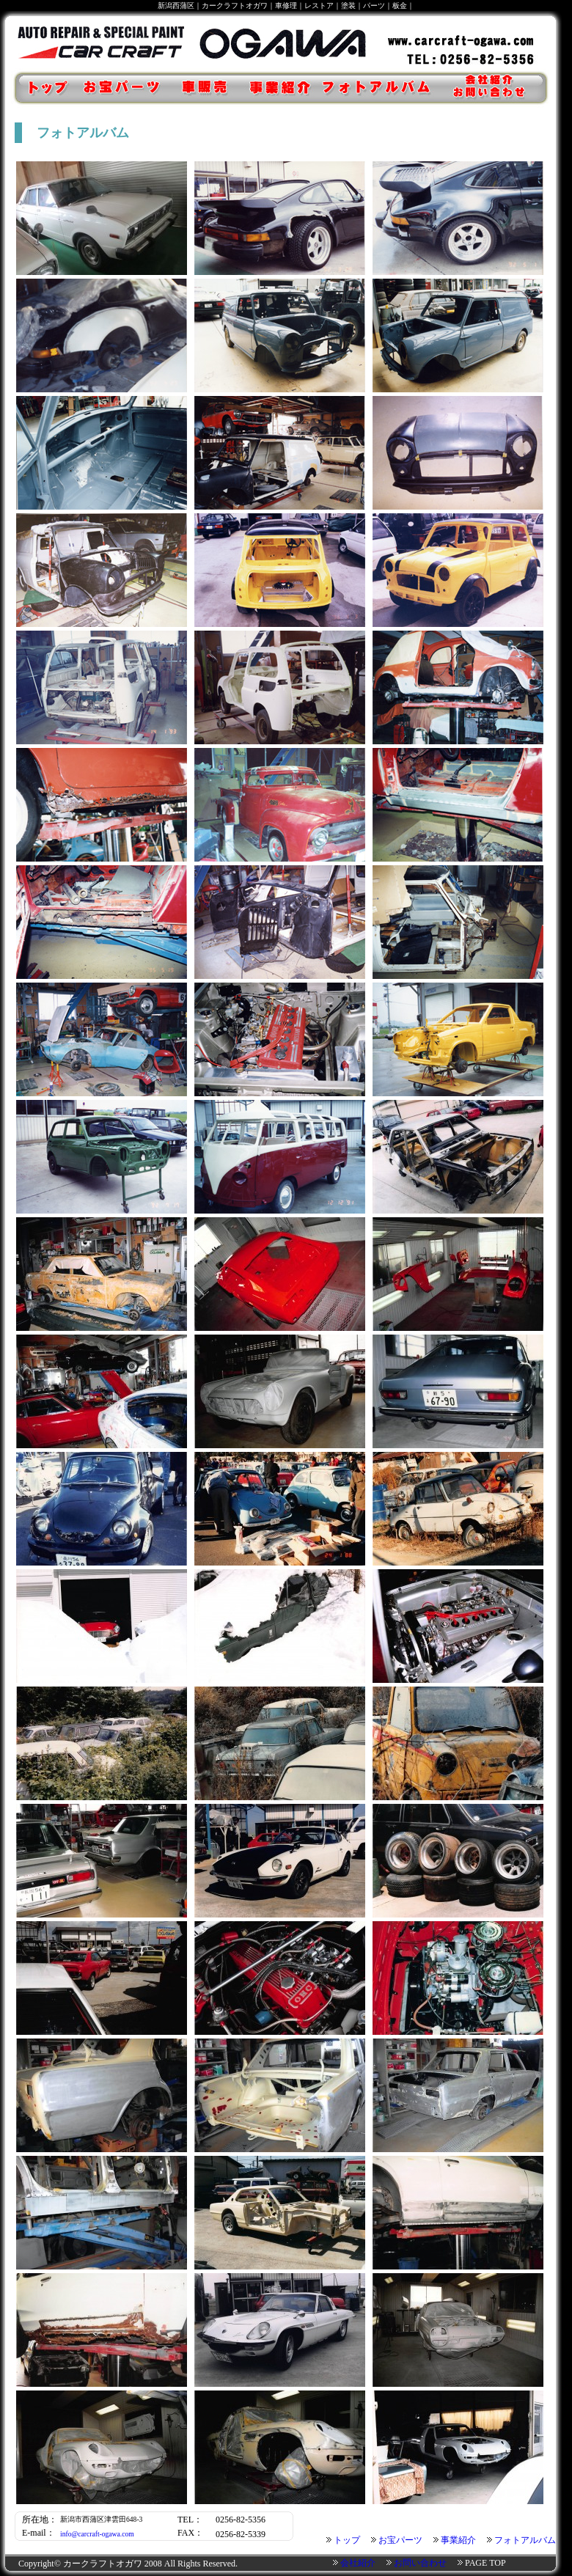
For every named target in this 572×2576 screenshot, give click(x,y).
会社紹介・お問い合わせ (497, 88)
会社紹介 (357, 2563)
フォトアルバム (380, 88)
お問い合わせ (420, 2563)
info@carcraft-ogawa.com (97, 2534)
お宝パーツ (124, 88)
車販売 (206, 88)
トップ (40, 88)
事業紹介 (277, 88)
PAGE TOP (485, 2563)
